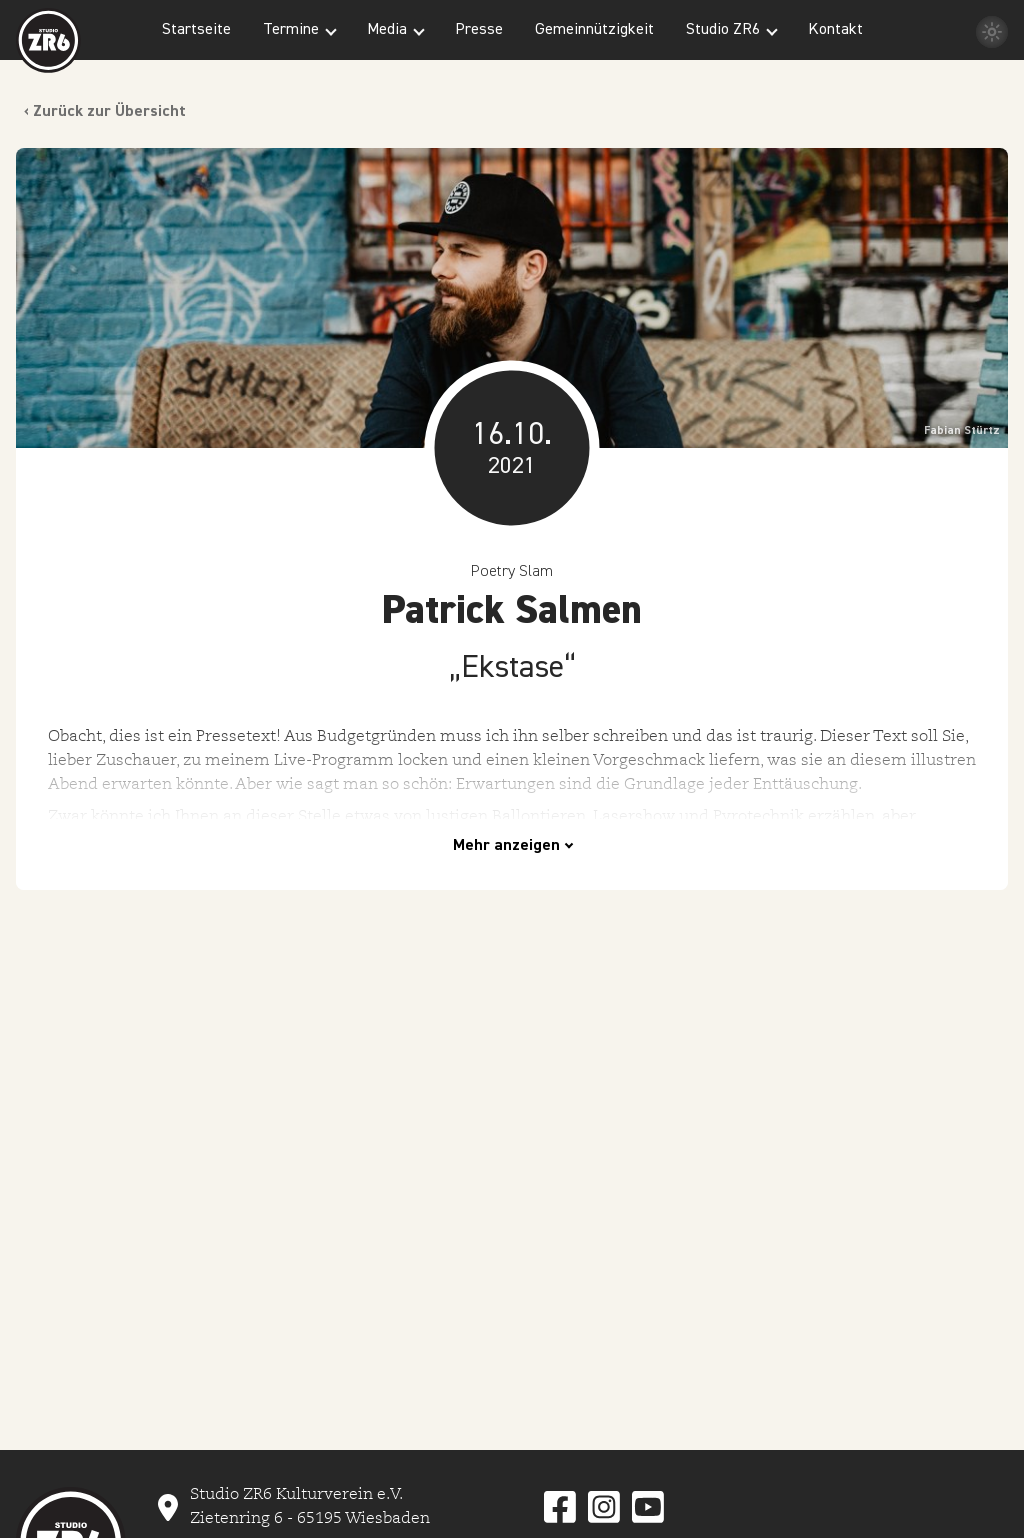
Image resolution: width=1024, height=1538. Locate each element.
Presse (479, 30)
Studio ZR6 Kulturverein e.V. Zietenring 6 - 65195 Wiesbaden (310, 1506)
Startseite (196, 30)
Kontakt (835, 30)
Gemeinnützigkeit (594, 30)
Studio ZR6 (723, 30)
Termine (291, 30)
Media (387, 30)
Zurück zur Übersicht (109, 112)
